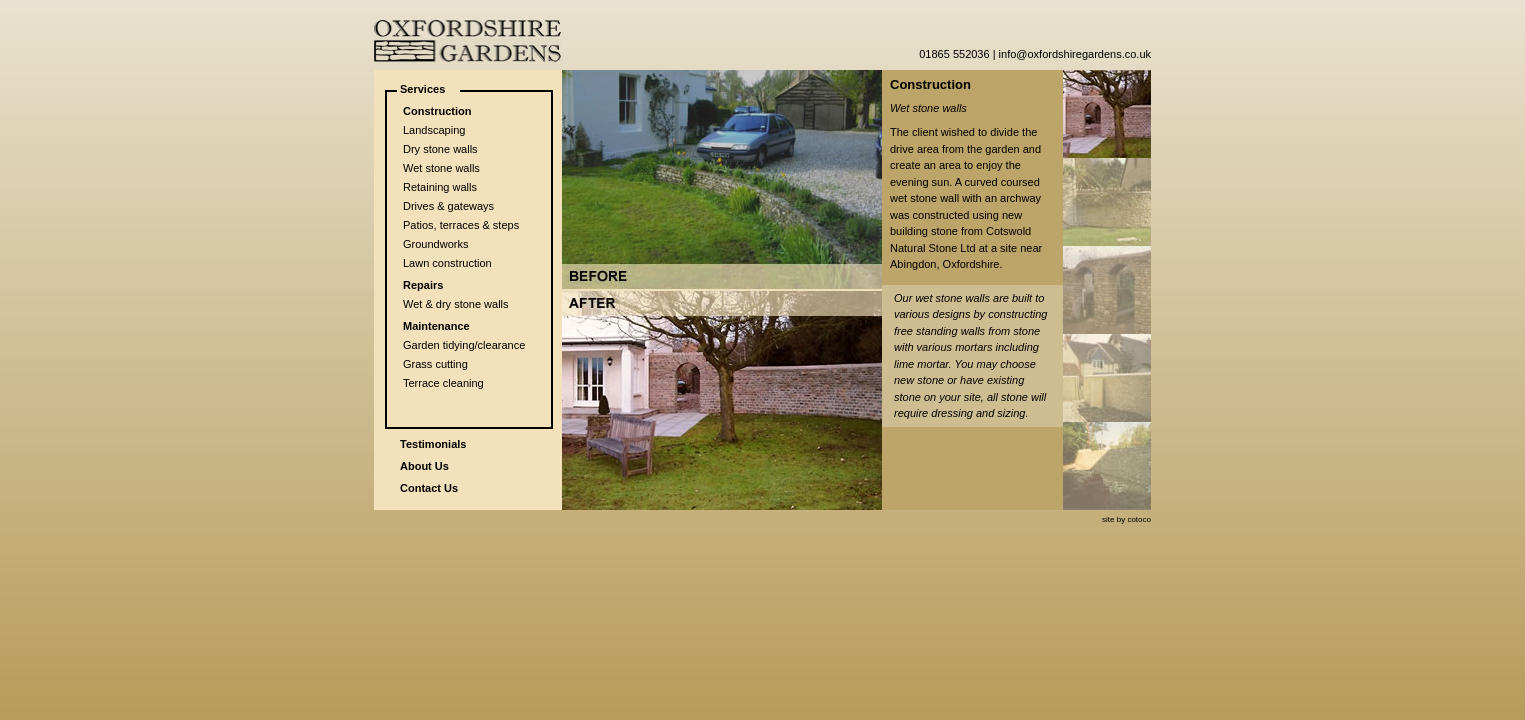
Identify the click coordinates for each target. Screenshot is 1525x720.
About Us (424, 466)
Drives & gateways (448, 206)
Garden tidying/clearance (464, 345)
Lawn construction (447, 263)
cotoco (1139, 519)
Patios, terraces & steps (461, 225)
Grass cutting (435, 364)
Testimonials (433, 444)
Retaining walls (440, 187)
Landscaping (434, 130)
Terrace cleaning (443, 383)
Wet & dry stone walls (456, 304)
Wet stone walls (441, 168)
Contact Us (429, 488)
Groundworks (435, 244)
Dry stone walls (440, 149)
